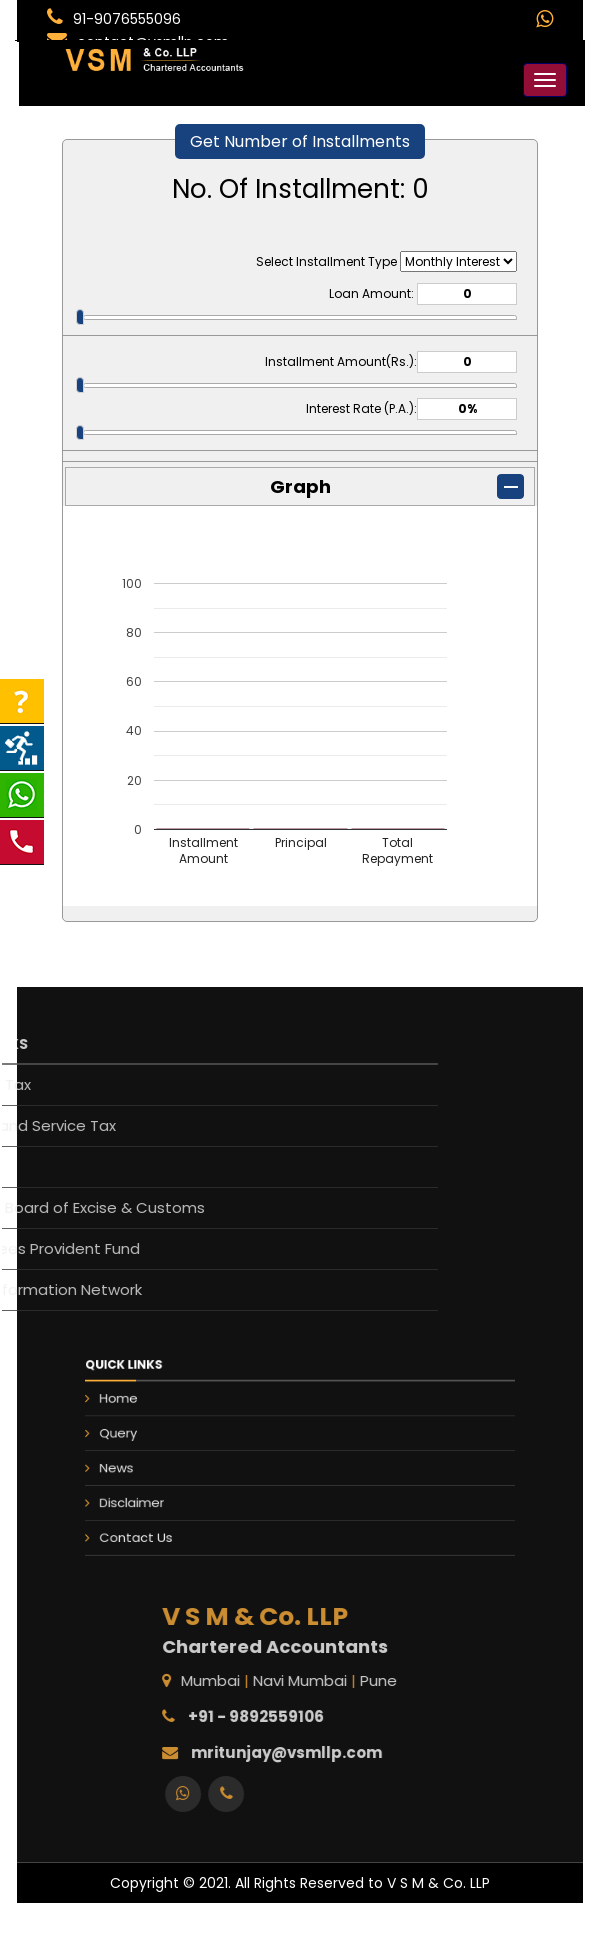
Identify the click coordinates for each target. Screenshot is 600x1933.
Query (180, 1441)
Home (180, 1418)
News (179, 1464)
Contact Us (192, 1510)
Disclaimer (189, 1487)
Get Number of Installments (300, 141)
